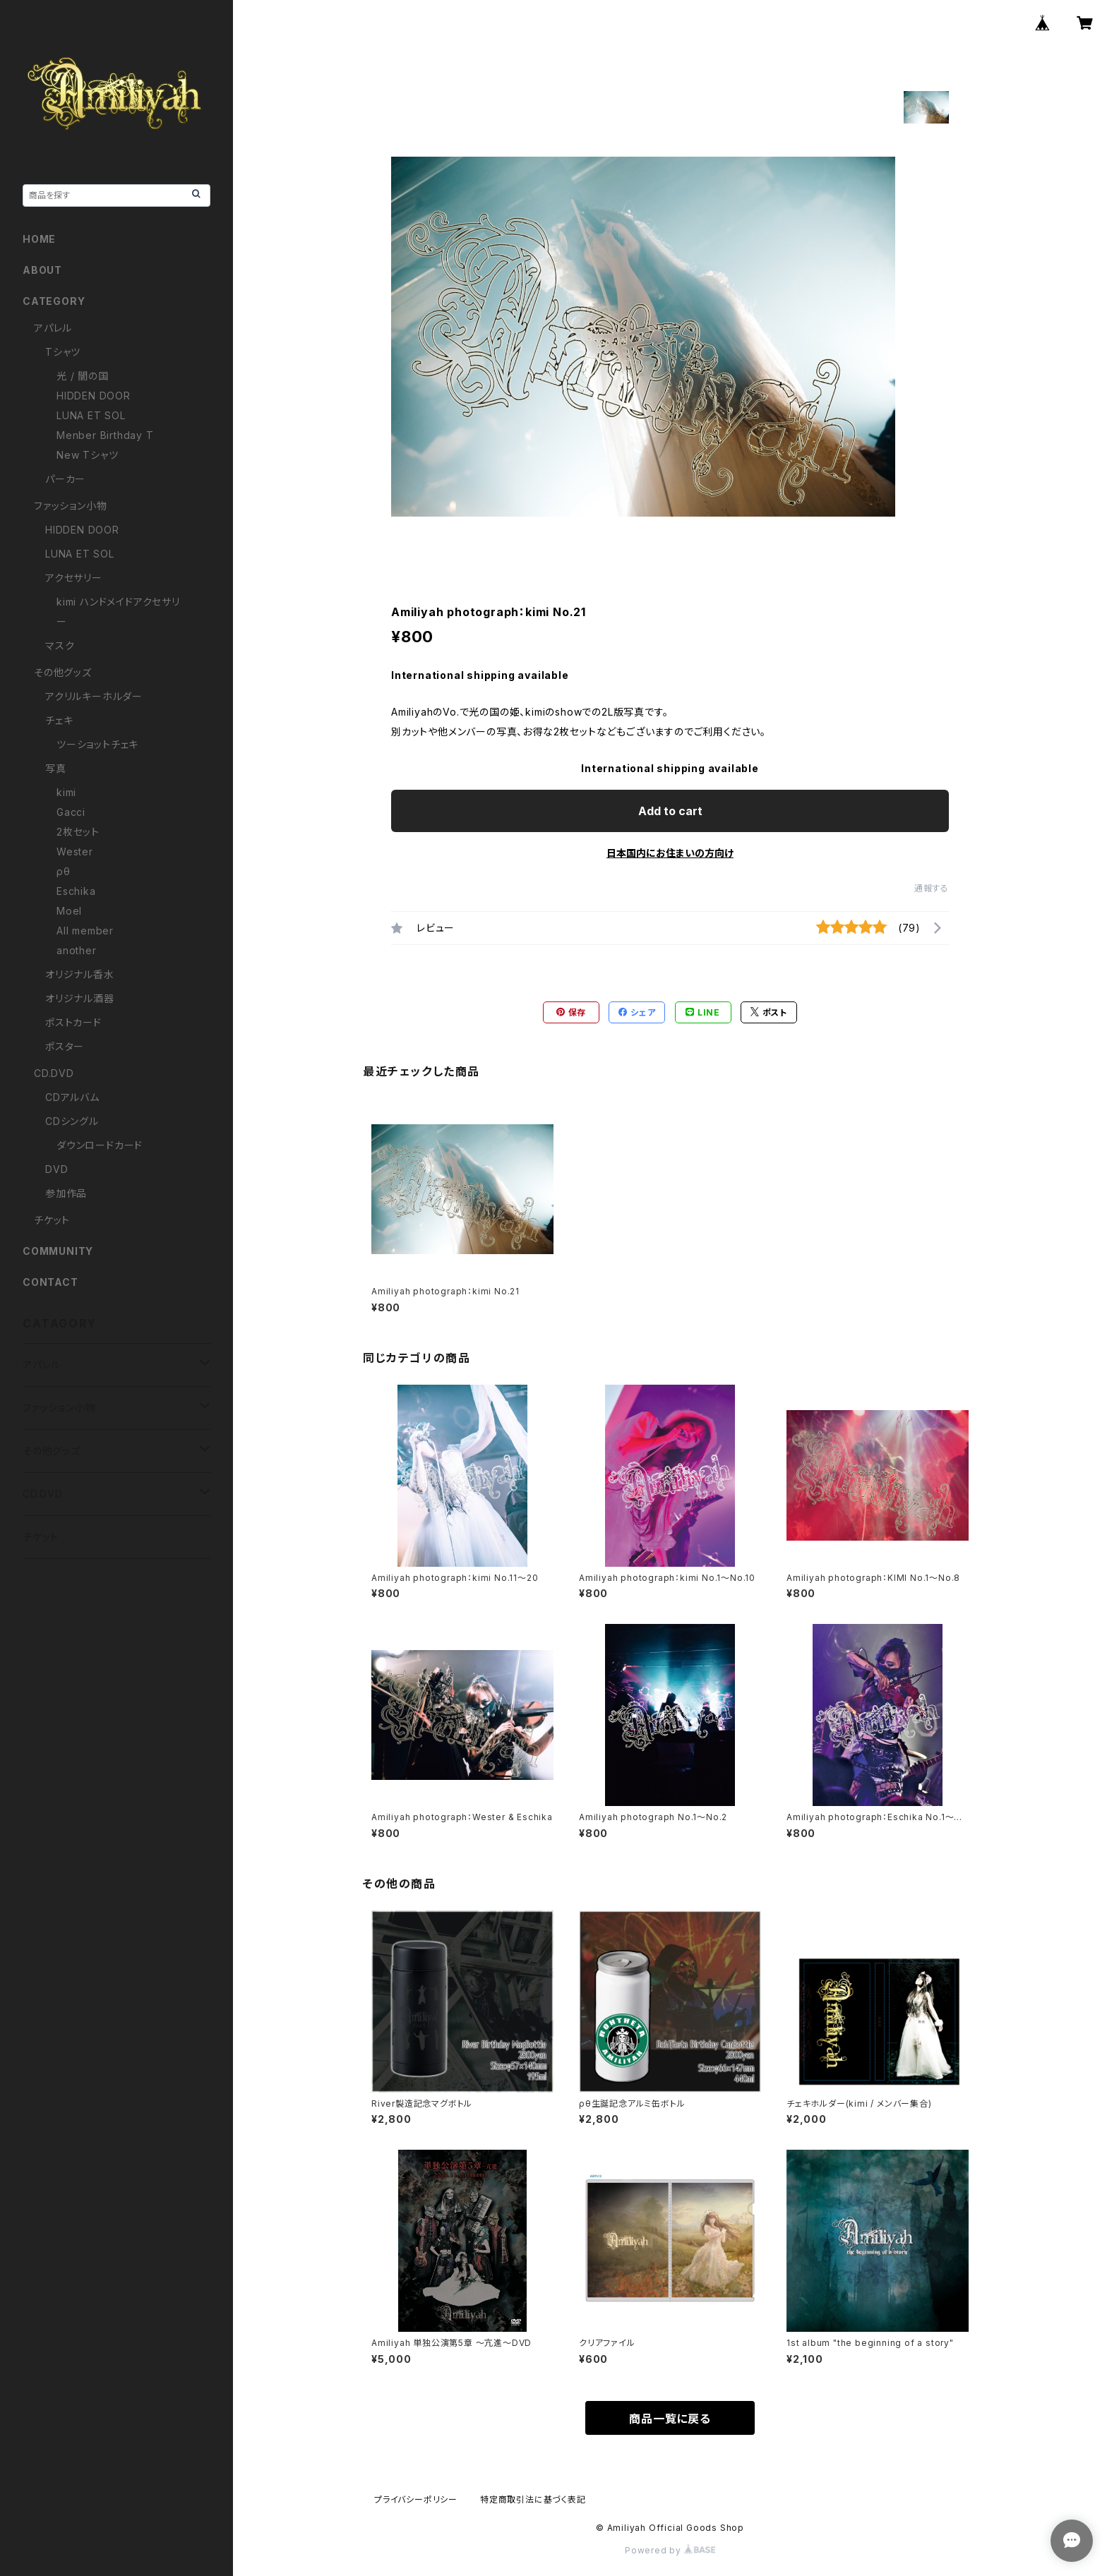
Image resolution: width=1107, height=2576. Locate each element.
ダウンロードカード (99, 1145)
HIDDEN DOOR (93, 396)
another (76, 950)
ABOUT (42, 270)
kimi (66, 792)
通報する (931, 888)
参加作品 (66, 1193)
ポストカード (73, 1022)
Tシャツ (62, 352)
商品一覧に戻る (670, 2419)
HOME (39, 239)
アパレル (53, 328)
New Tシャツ (87, 455)
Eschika (76, 891)
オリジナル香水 (79, 974)
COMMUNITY (58, 1251)
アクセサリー (73, 578)
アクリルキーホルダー (94, 696)
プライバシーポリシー (415, 2499)
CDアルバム (72, 1097)
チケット (52, 1220)
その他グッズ (63, 672)
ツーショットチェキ (97, 744)
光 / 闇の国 (82, 376)
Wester (74, 851)
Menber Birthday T (105, 435)
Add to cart (670, 811)
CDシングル (72, 1121)
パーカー (65, 479)
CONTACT (50, 1282)
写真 (55, 768)
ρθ (63, 871)
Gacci (70, 812)
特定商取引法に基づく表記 (533, 2499)
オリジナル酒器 (79, 998)
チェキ (59, 720)
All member (85, 931)
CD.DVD (54, 1073)
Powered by (670, 2550)
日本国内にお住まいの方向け (670, 853)
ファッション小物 (70, 506)
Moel (69, 911)
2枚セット (78, 832)
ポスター (64, 1046)
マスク (59, 645)
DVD (56, 1169)
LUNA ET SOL (91, 415)
